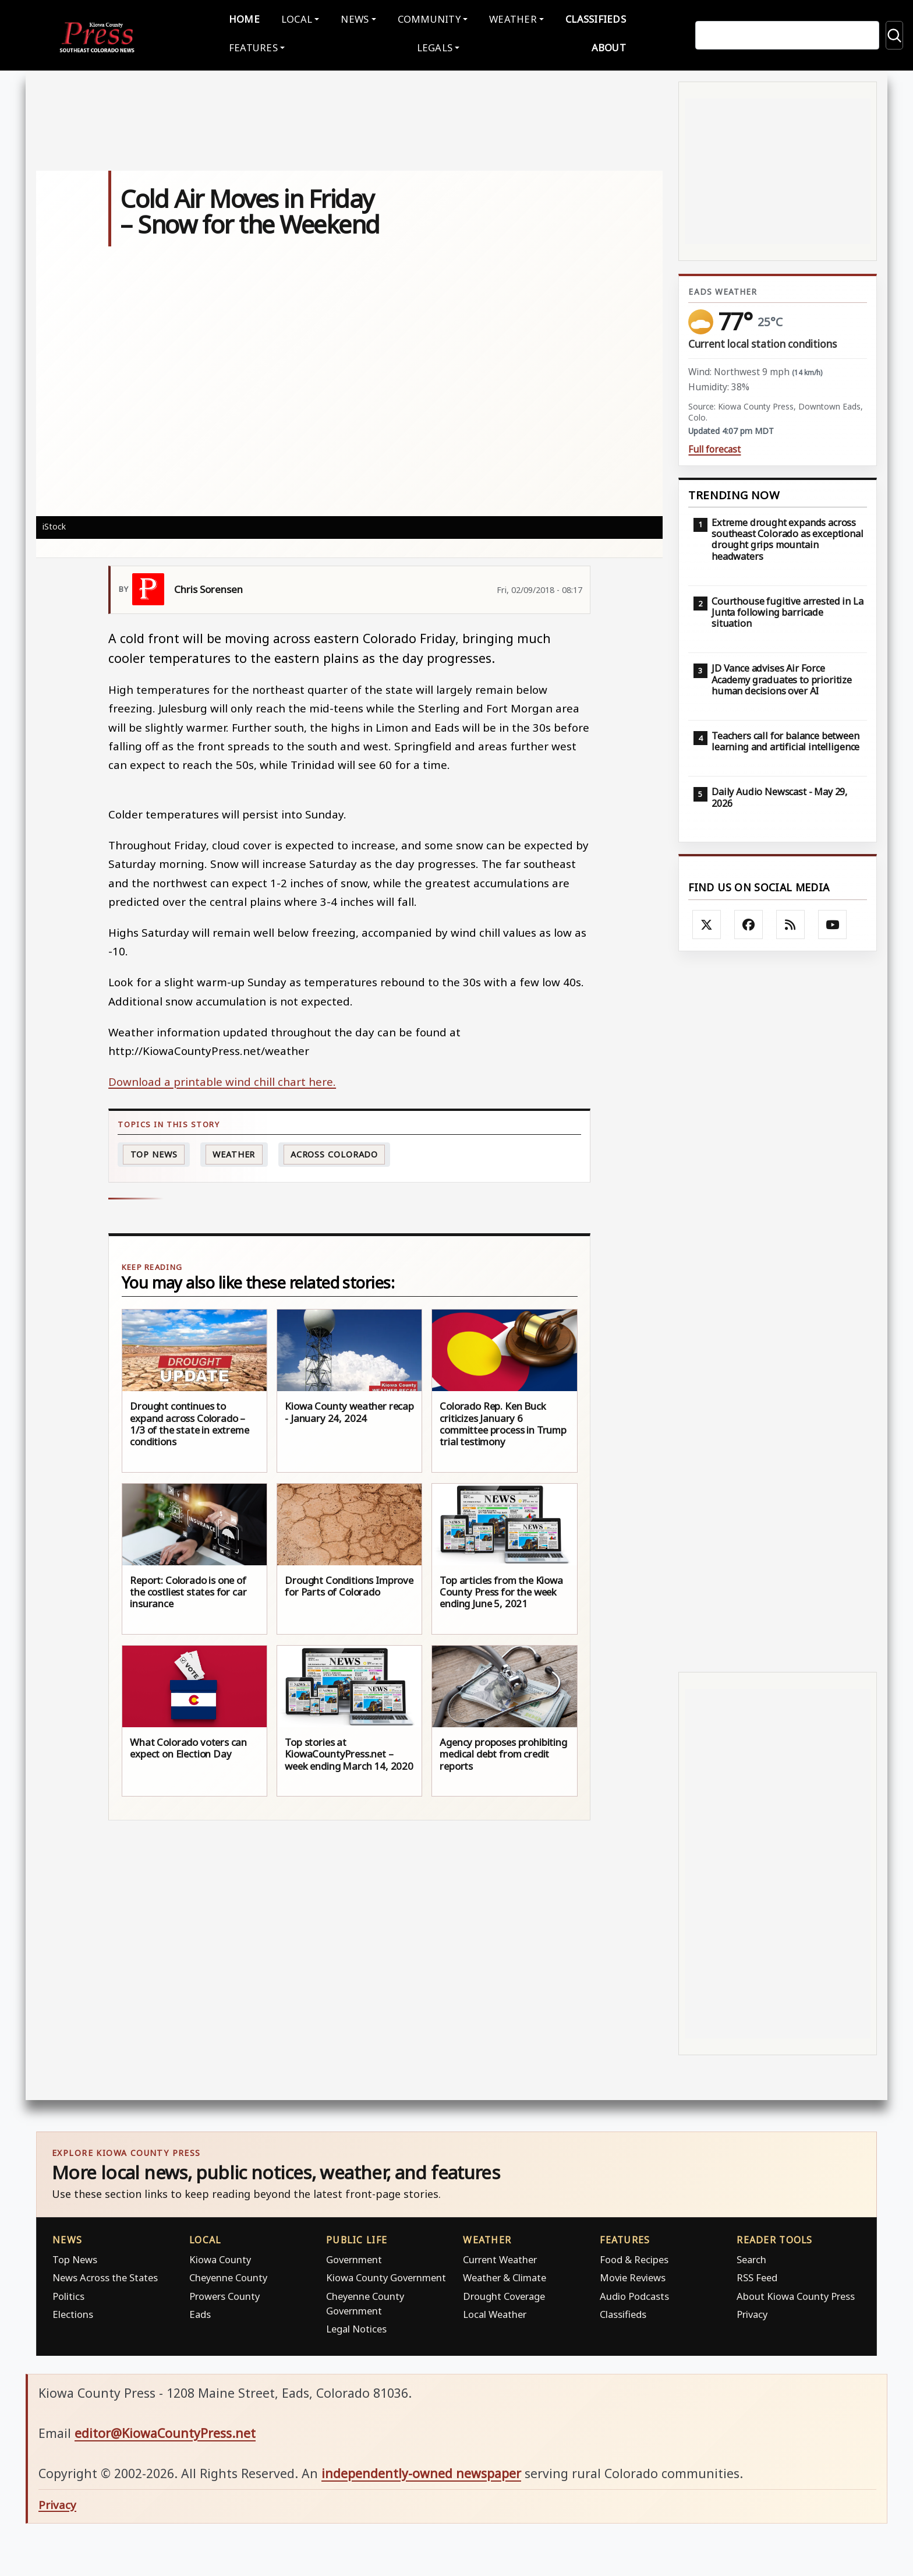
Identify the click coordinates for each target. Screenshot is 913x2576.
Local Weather (494, 2312)
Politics (68, 2293)
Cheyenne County (228, 2275)
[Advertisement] (777, 1309)
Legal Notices (356, 2326)
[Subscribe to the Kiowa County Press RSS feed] (790, 922)
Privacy (752, 2312)
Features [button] (253, 46)
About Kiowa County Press (796, 2293)
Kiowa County (220, 2257)
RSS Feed (757, 2275)
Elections (72, 2312)
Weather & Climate (504, 2275)
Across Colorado (334, 1152)
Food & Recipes (634, 2257)
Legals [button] (435, 46)
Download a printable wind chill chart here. (222, 1079)
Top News (154, 1152)
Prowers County (224, 2293)
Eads (200, 2312)
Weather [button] (513, 17)
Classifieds (595, 17)
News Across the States (105, 2275)
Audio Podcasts (634, 2293)
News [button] (355, 17)
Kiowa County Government (386, 2275)
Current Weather (500, 2257)
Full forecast (714, 447)
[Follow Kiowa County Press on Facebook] (748, 922)
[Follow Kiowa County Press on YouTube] (832, 922)
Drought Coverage (504, 2293)
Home (244, 17)
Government (354, 2257)
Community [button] (429, 17)
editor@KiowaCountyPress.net (165, 2430)
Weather (234, 1152)
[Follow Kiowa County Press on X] (706, 922)
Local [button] (296, 17)
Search (751, 2257)
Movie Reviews (633, 2275)
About (609, 46)
